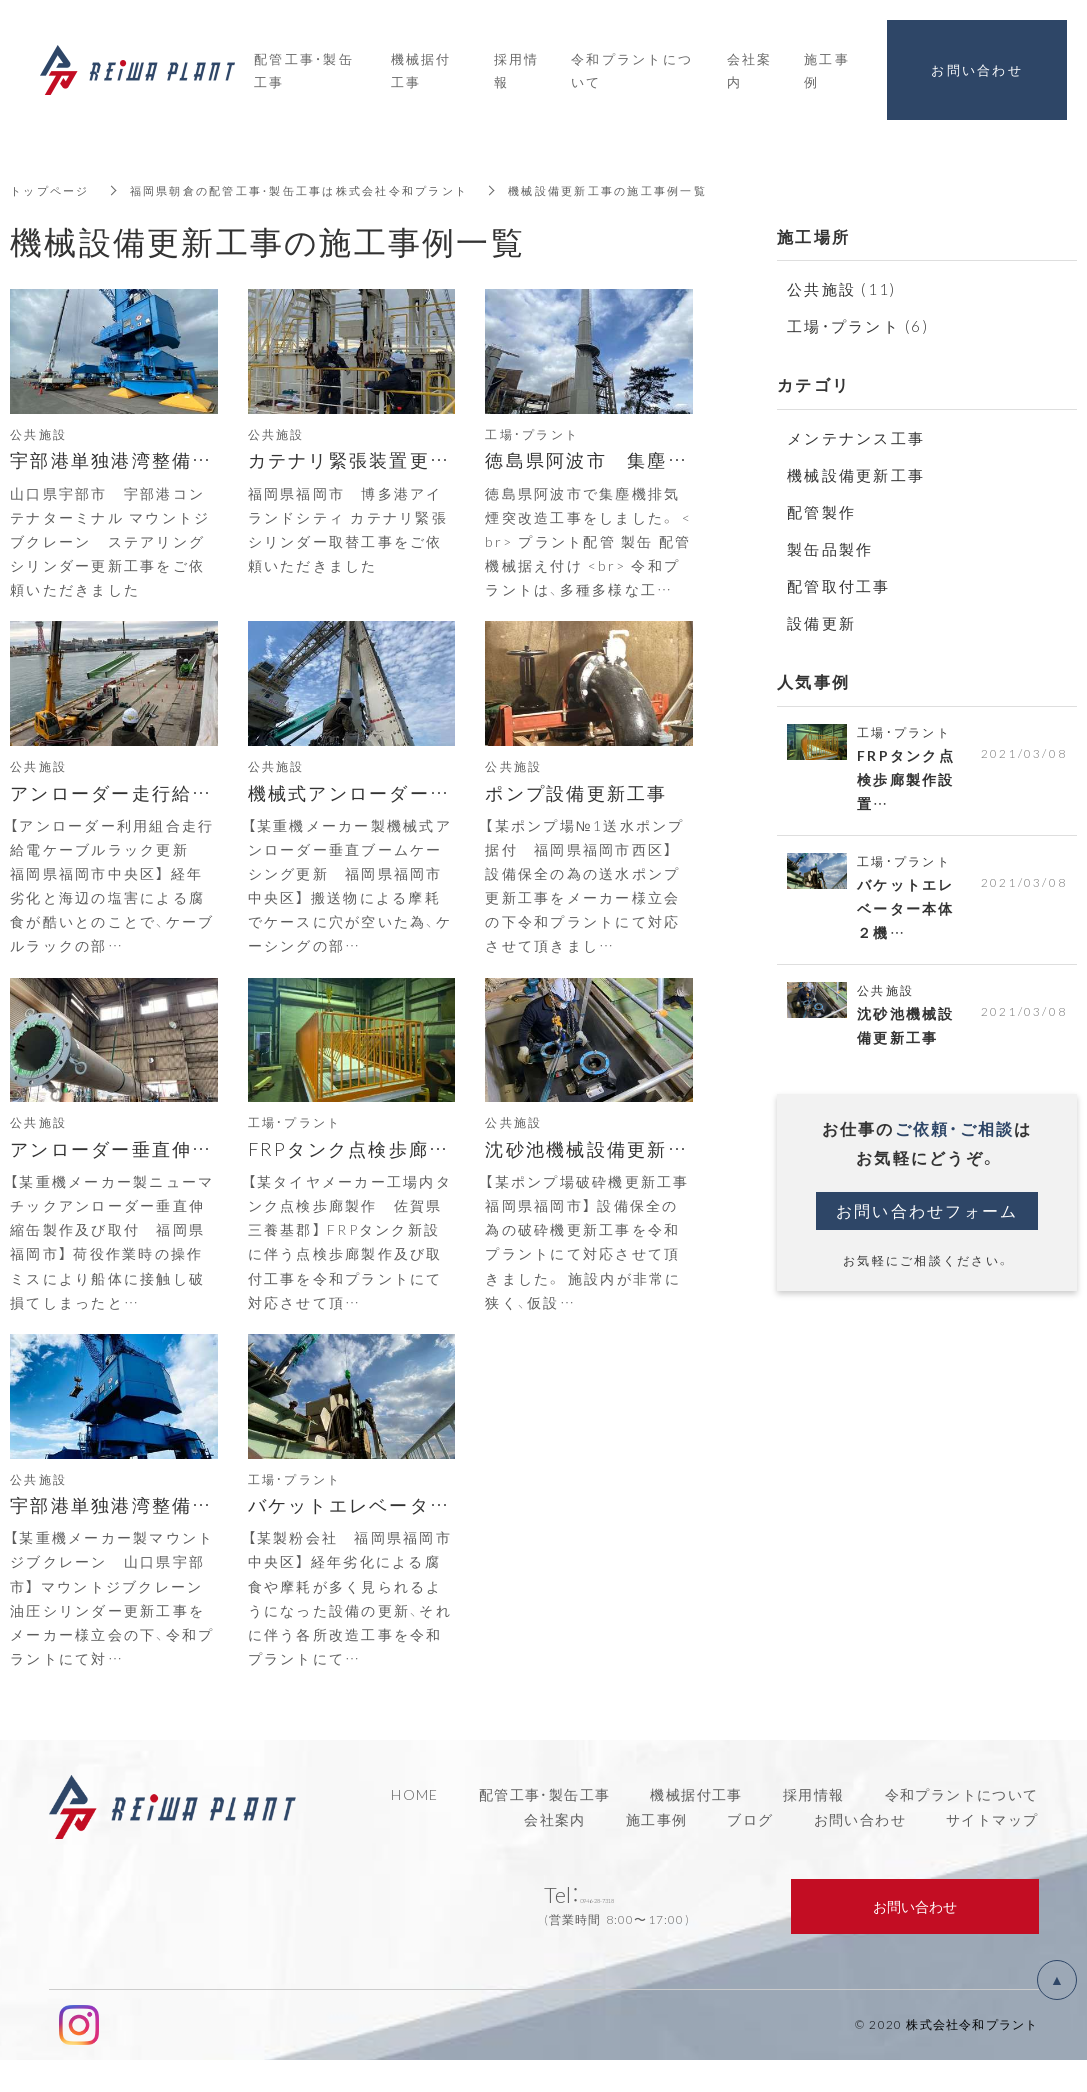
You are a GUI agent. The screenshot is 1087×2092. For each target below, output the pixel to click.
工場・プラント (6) (858, 326)
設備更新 (821, 623)
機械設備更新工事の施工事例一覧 (647, 190)
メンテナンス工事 (856, 438)
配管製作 (821, 512)
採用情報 (814, 1826)
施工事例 (657, 1851)
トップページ (53, 190)
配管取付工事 (839, 586)
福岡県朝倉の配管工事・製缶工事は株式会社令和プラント (318, 190)
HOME (415, 1826)
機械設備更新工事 (856, 475)
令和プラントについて (962, 1826)
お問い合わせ (860, 1851)
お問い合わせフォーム (927, 1222)
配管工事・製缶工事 (545, 1826)
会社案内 (555, 1851)
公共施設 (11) (841, 289)
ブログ (750, 1851)
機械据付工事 (696, 1826)
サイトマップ (992, 1851)
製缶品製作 (830, 549)
